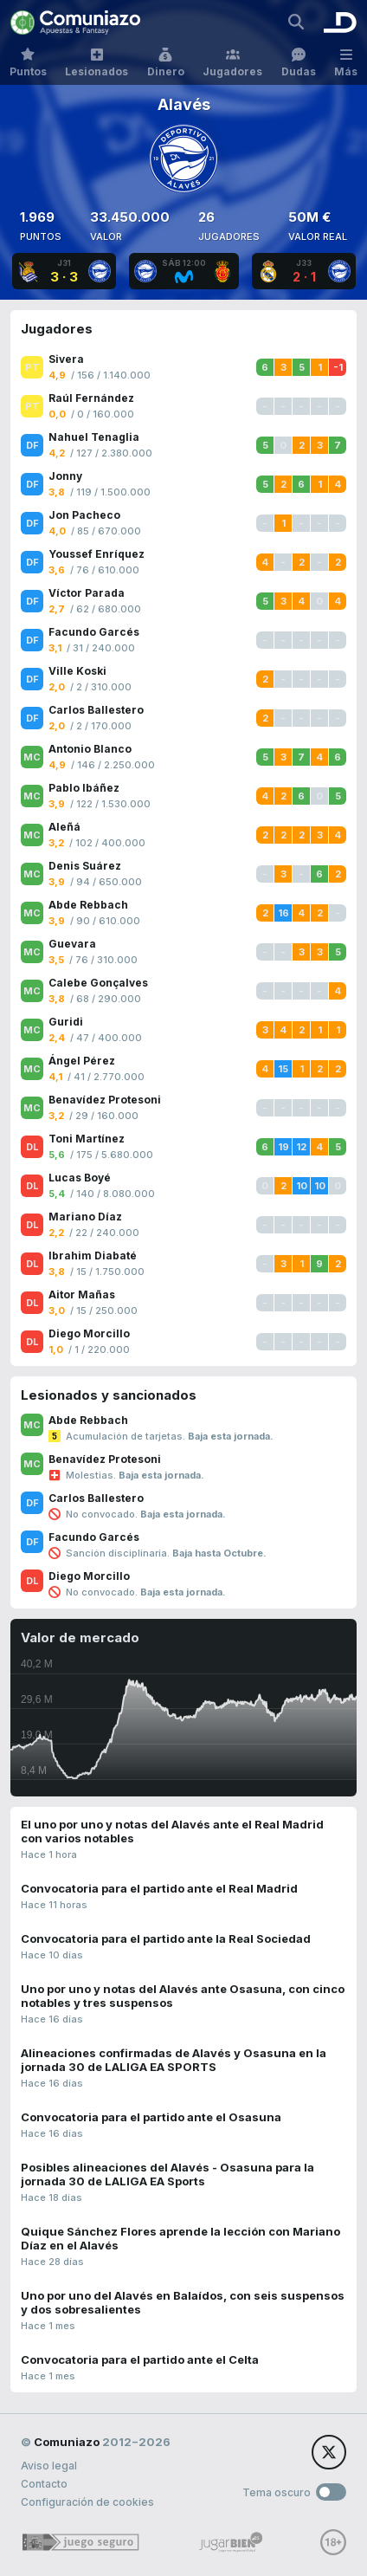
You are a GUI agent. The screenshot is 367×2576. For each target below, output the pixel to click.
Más (345, 63)
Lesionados (96, 63)
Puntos (28, 63)
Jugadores (232, 63)
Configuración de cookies (87, 2501)
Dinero (165, 63)
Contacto (44, 2483)
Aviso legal (49, 2465)
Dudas (298, 63)
